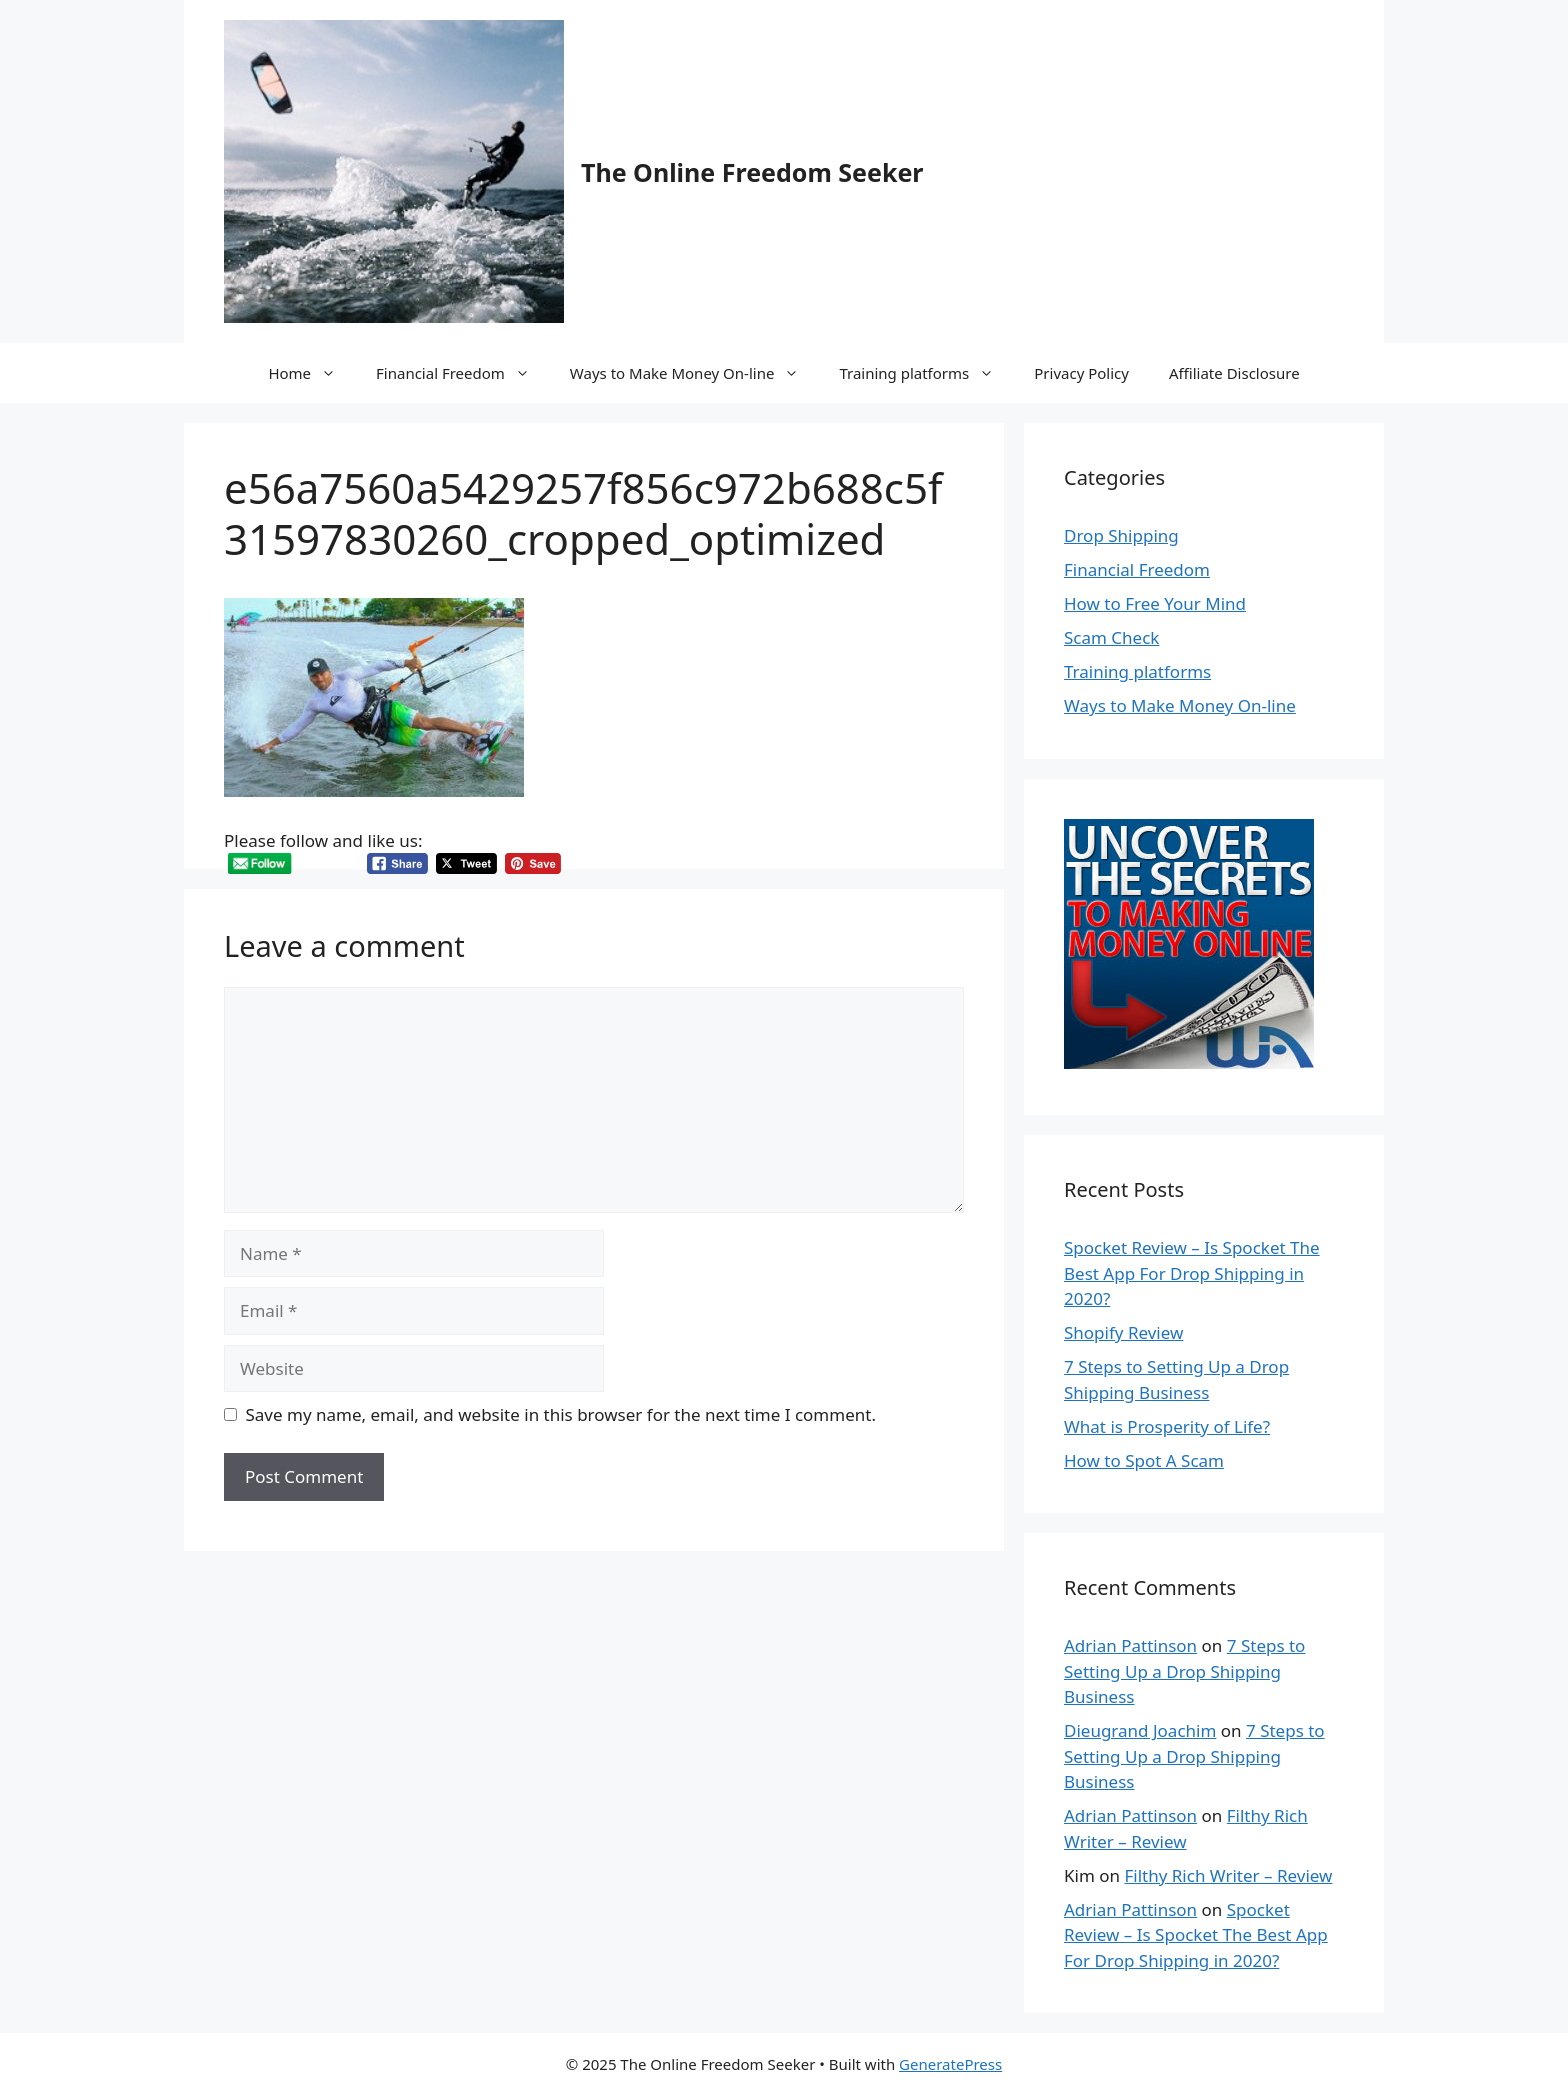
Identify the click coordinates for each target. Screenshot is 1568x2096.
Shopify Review (1123, 1332)
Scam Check (1111, 637)
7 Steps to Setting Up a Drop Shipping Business (1184, 1671)
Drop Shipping (1121, 535)
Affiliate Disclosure (1234, 373)
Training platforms (926, 373)
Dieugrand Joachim (1140, 1730)
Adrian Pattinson (1130, 1645)
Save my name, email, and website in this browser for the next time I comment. (561, 1414)
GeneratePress (950, 2064)
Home (312, 373)
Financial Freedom (463, 373)
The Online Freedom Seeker (752, 172)
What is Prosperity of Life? (1167, 1426)
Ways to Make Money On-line (695, 373)
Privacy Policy (1081, 373)
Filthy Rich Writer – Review (1228, 1875)
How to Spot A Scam (1144, 1460)
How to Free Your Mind (1155, 603)
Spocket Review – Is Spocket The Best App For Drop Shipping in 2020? (1192, 1273)
